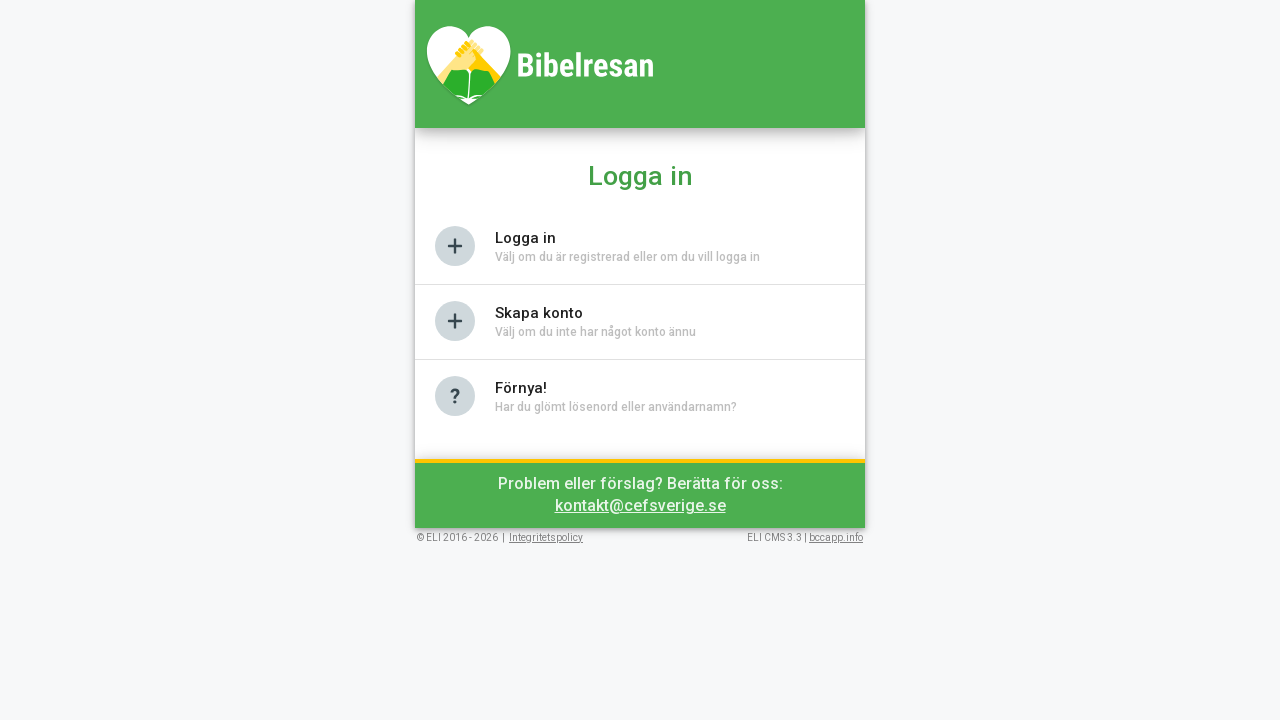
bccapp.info (836, 537)
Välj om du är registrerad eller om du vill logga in (627, 257)
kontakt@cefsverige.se (640, 505)
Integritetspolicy (546, 537)
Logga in (525, 238)
